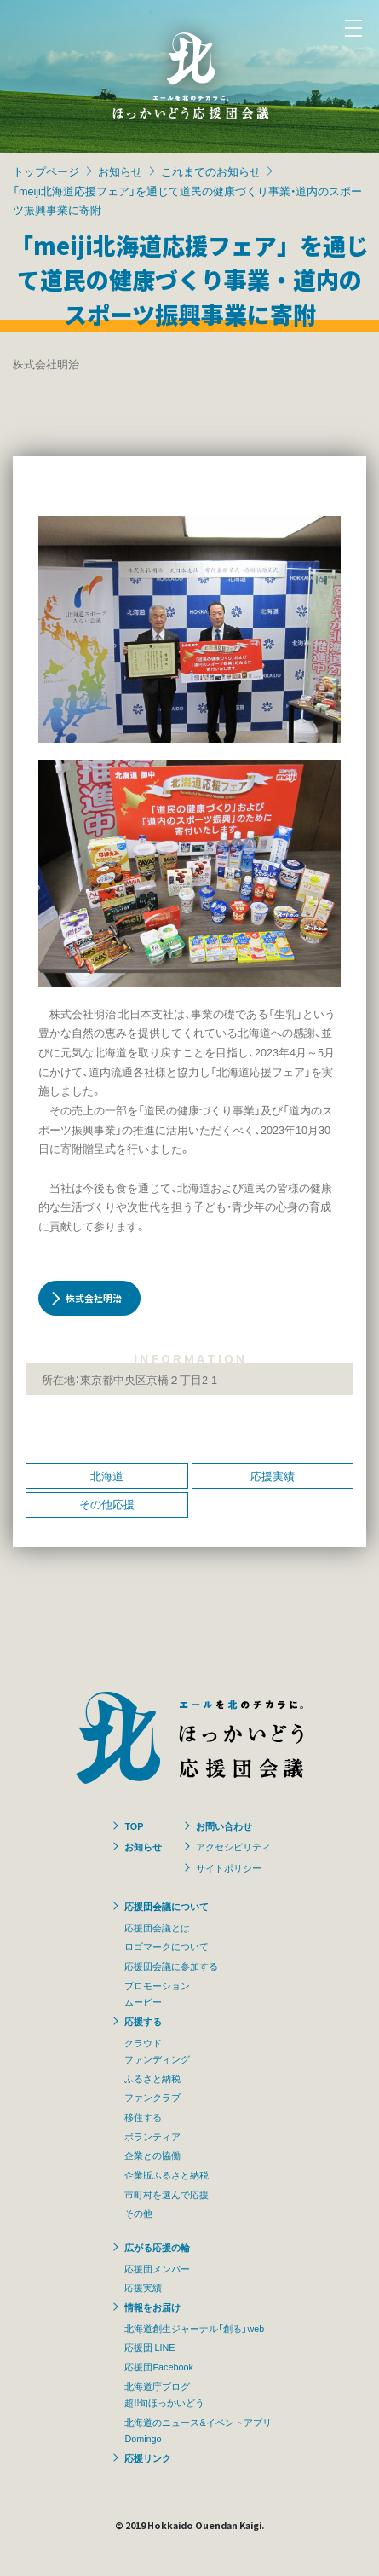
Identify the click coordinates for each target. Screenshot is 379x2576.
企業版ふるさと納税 (166, 2174)
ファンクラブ (152, 2097)
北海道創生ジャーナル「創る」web (194, 2328)
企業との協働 (152, 2155)
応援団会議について (166, 1906)
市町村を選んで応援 (166, 2194)
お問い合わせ (224, 1825)
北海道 (106, 1475)
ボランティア (152, 2136)
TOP (133, 1825)
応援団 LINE (149, 2346)
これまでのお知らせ (211, 171)
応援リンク (147, 2457)
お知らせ (120, 171)
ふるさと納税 (152, 2078)
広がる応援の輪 (157, 2247)
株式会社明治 (94, 1298)
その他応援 (107, 1504)
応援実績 (272, 1475)
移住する (143, 2116)
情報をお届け (152, 2306)
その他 (138, 2213)
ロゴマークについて (166, 1946)
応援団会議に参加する (171, 1965)
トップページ (46, 171)
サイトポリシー (228, 1867)
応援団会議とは (157, 1927)
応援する (143, 2021)
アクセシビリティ (233, 1846)
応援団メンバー (157, 2268)
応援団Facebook (158, 2366)
